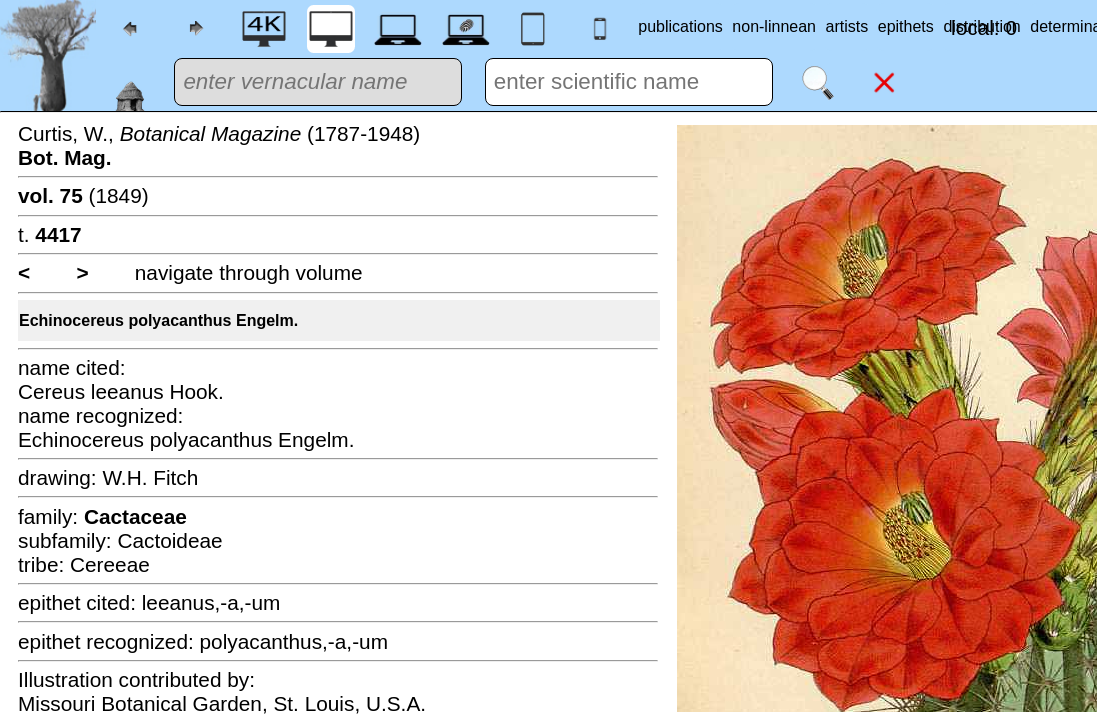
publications (680, 26)
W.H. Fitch (150, 477)
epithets (906, 26)
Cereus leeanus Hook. (121, 391)
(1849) (83, 195)
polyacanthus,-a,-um (294, 641)
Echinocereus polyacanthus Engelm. (158, 320)
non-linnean (774, 26)
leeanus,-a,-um (211, 602)
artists (847, 26)
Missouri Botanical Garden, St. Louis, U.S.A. (222, 703)
